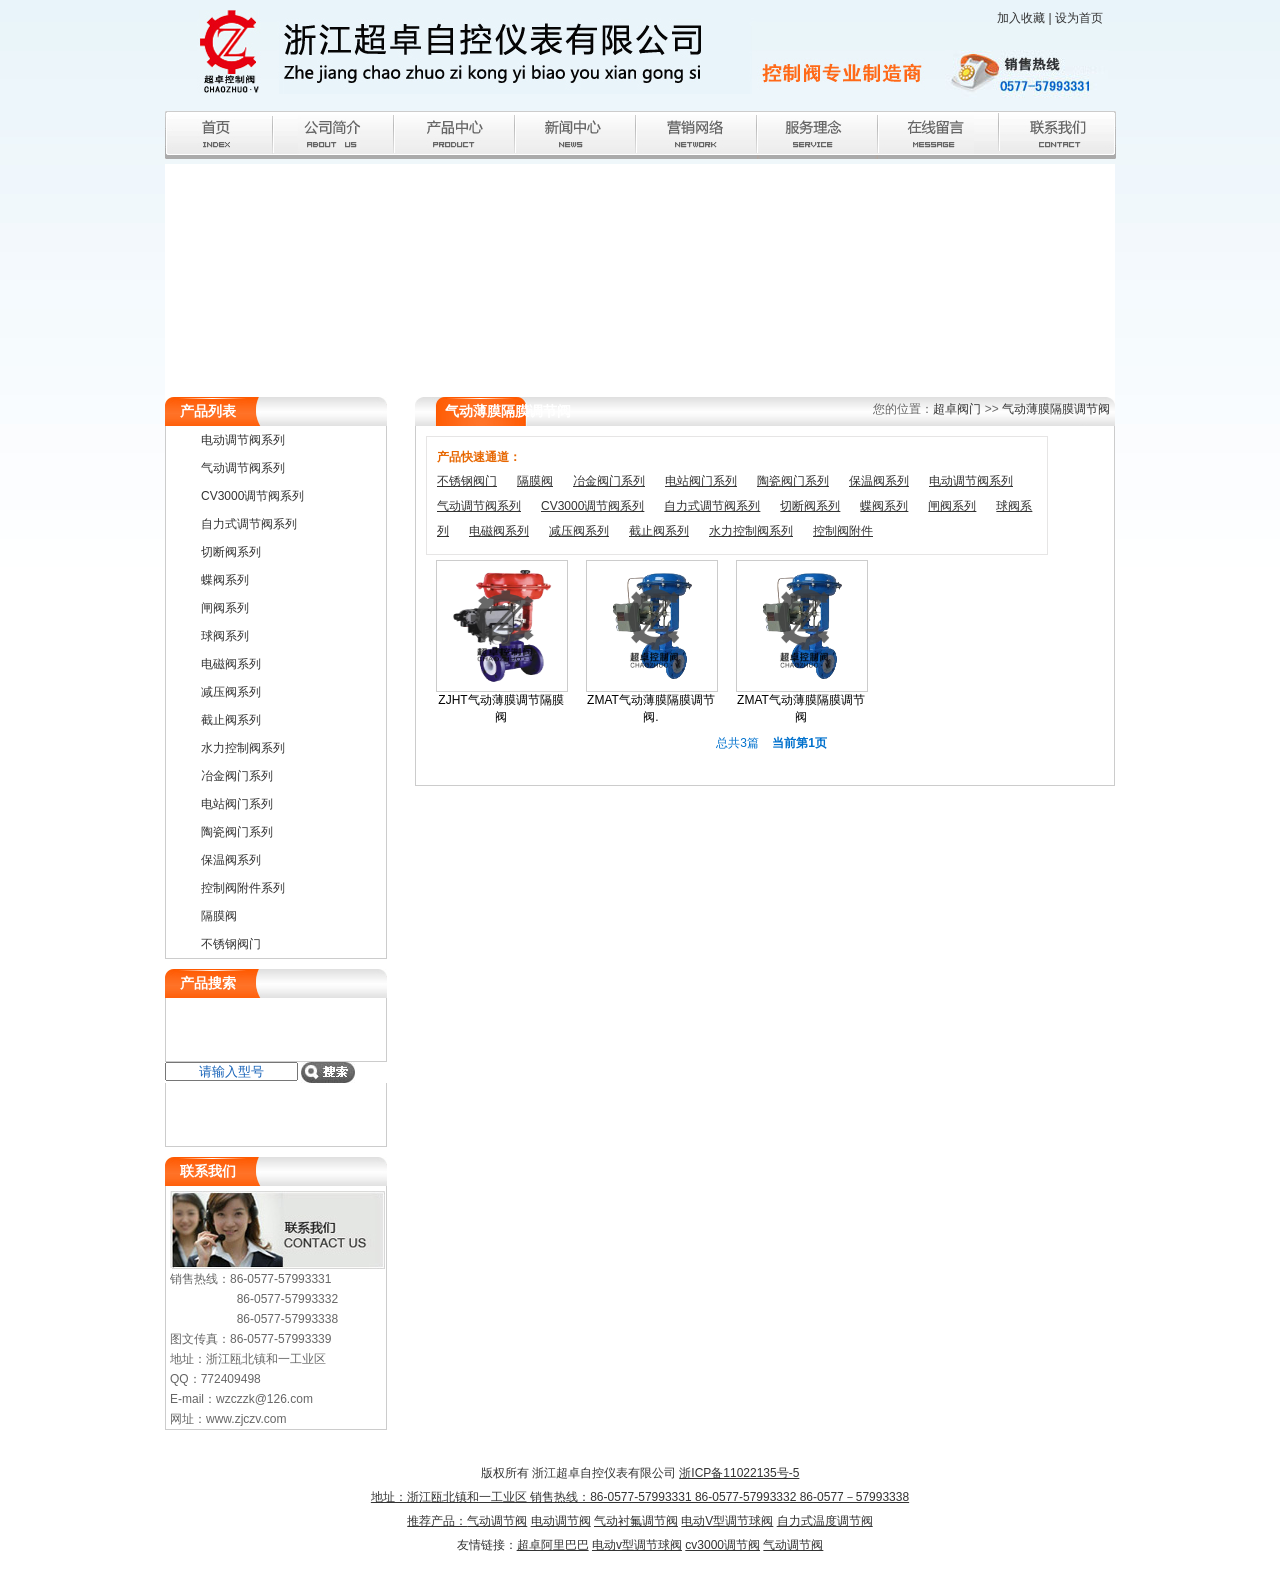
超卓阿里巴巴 (553, 1545)
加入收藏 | (1026, 18)
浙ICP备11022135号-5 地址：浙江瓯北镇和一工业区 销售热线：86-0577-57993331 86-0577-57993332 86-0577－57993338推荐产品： (640, 1497)
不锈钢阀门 (467, 481)
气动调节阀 (497, 1521)
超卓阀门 (957, 409)
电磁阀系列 (499, 531)
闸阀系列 (952, 506)
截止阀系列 (659, 531)
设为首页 (1079, 18)
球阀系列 (225, 636)
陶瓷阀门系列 (793, 481)
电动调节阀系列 (971, 481)
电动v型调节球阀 (637, 1545)
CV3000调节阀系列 (592, 506)
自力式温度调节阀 (825, 1521)
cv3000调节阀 (722, 1545)
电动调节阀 (561, 1521)
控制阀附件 (843, 531)
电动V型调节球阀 (727, 1521)
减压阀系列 (579, 531)
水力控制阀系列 (751, 531)
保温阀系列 (879, 481)
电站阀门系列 (701, 481)
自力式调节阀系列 (712, 506)
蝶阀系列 (884, 506)
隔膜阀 (535, 481)
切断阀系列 (810, 506)
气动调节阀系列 (479, 506)
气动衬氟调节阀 (636, 1521)
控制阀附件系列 (243, 888)
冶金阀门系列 (609, 481)
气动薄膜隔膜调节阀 (1056, 409)
